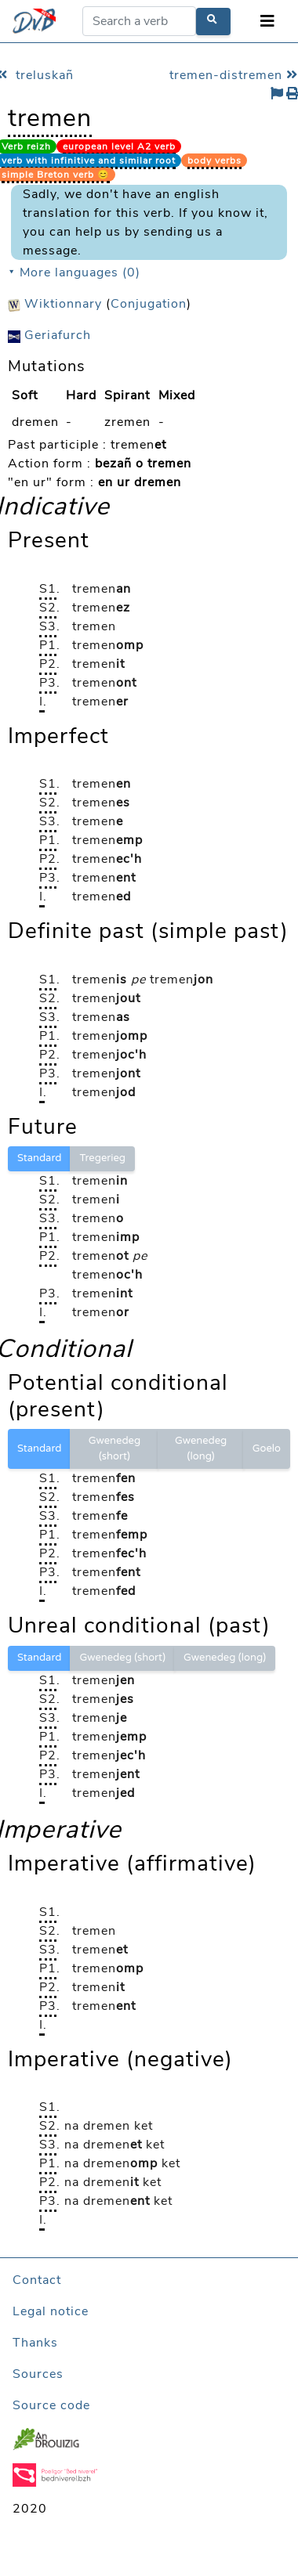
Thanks (35, 2342)
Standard (39, 1158)
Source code (51, 2405)
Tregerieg (102, 1158)
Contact (37, 2280)
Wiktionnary (55, 303)
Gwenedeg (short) (114, 1448)
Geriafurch (49, 335)
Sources (38, 2374)
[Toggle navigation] (267, 21)
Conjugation (149, 303)
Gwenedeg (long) (201, 1448)
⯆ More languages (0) (74, 272)
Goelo (267, 1448)
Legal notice (51, 2311)
